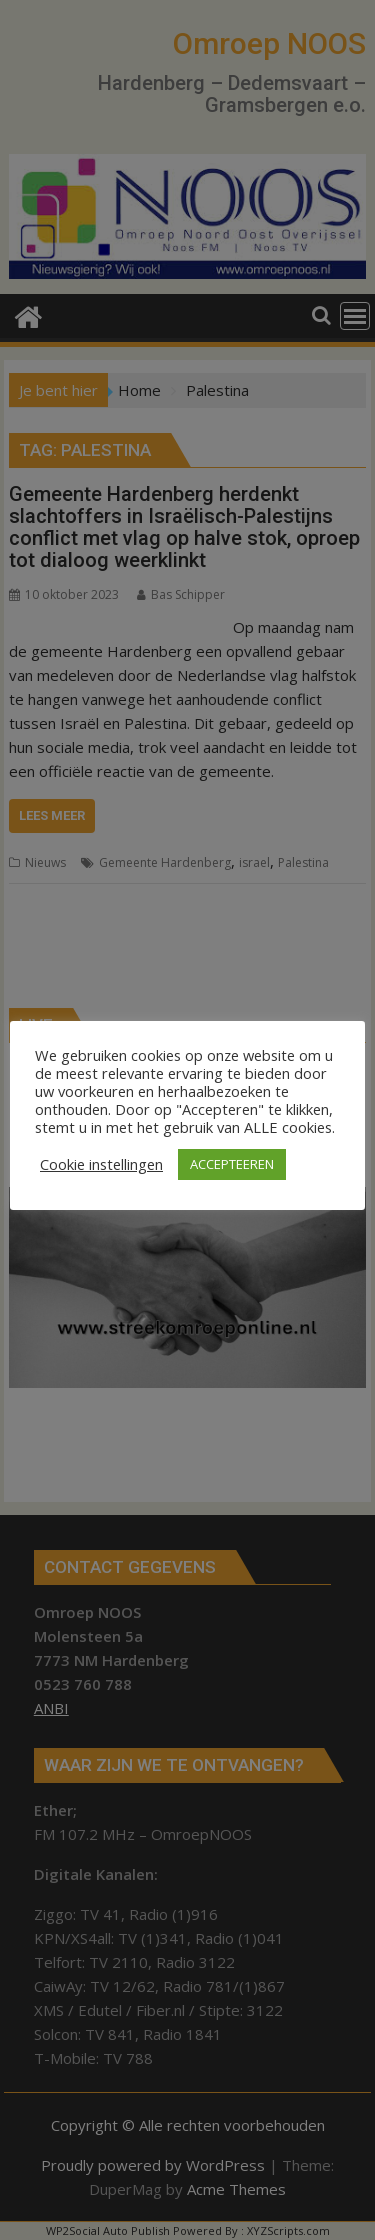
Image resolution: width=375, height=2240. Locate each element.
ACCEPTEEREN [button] (232, 1164)
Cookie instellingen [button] (101, 1164)
